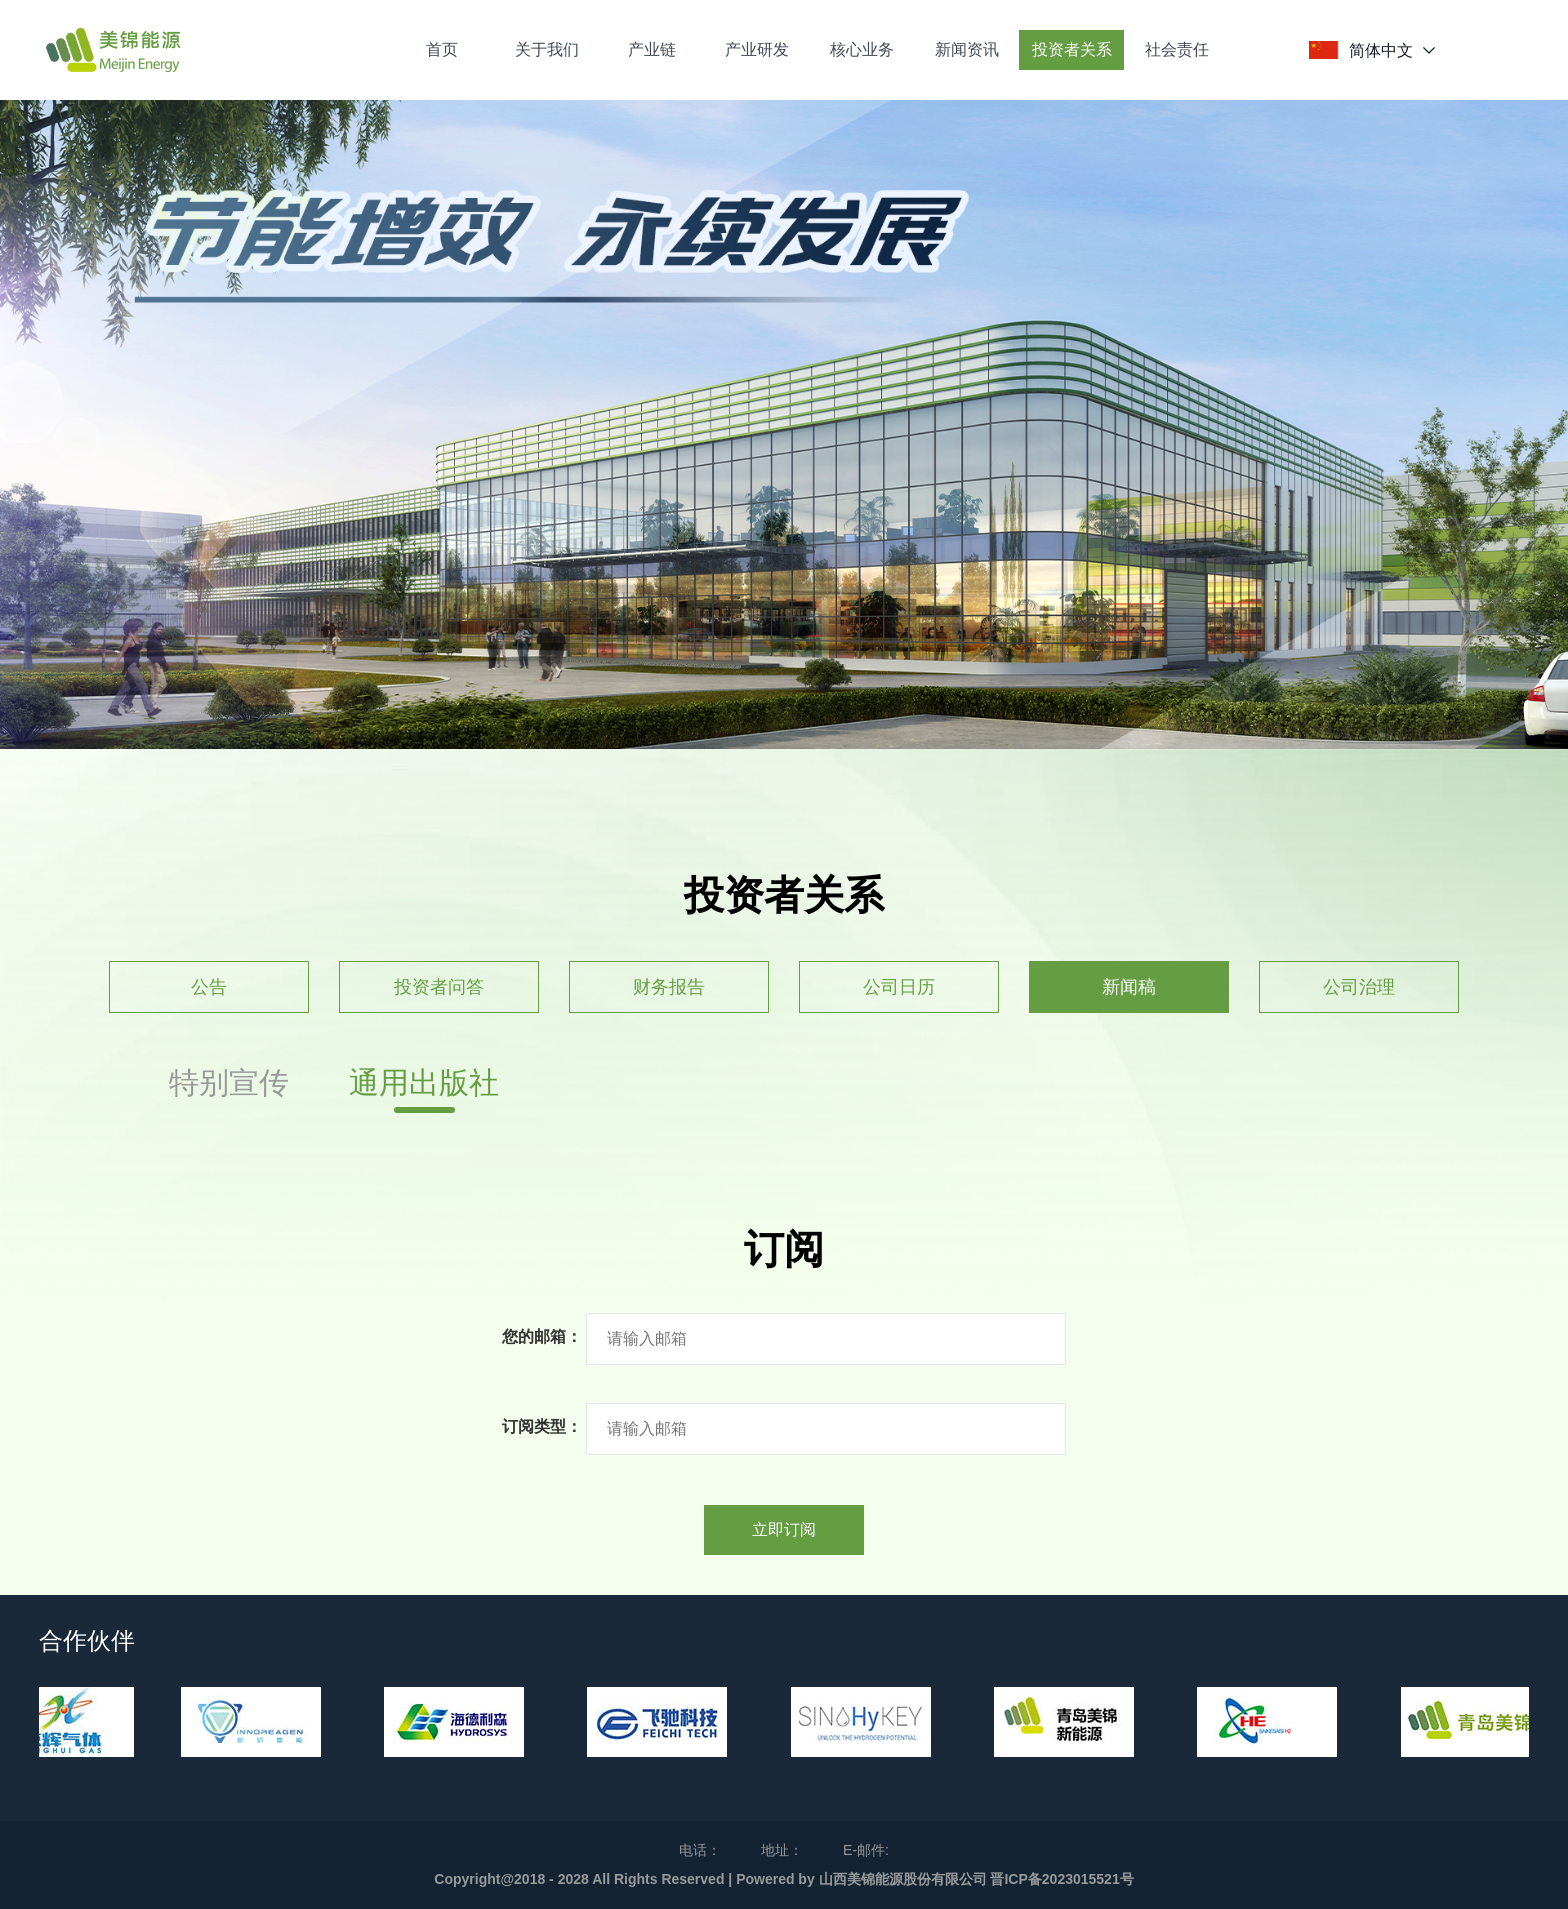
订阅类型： (542, 1426)
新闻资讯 (967, 49)
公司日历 (899, 987)
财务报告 (669, 987)
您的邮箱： (542, 1336)
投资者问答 (439, 987)
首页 (442, 49)
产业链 (652, 49)
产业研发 (757, 49)
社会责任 (1177, 49)
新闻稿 (1129, 987)
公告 (209, 987)
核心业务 (862, 49)
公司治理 (1359, 987)
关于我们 (547, 49)
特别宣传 (229, 1082)
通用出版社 (424, 1082)
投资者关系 (1072, 49)
